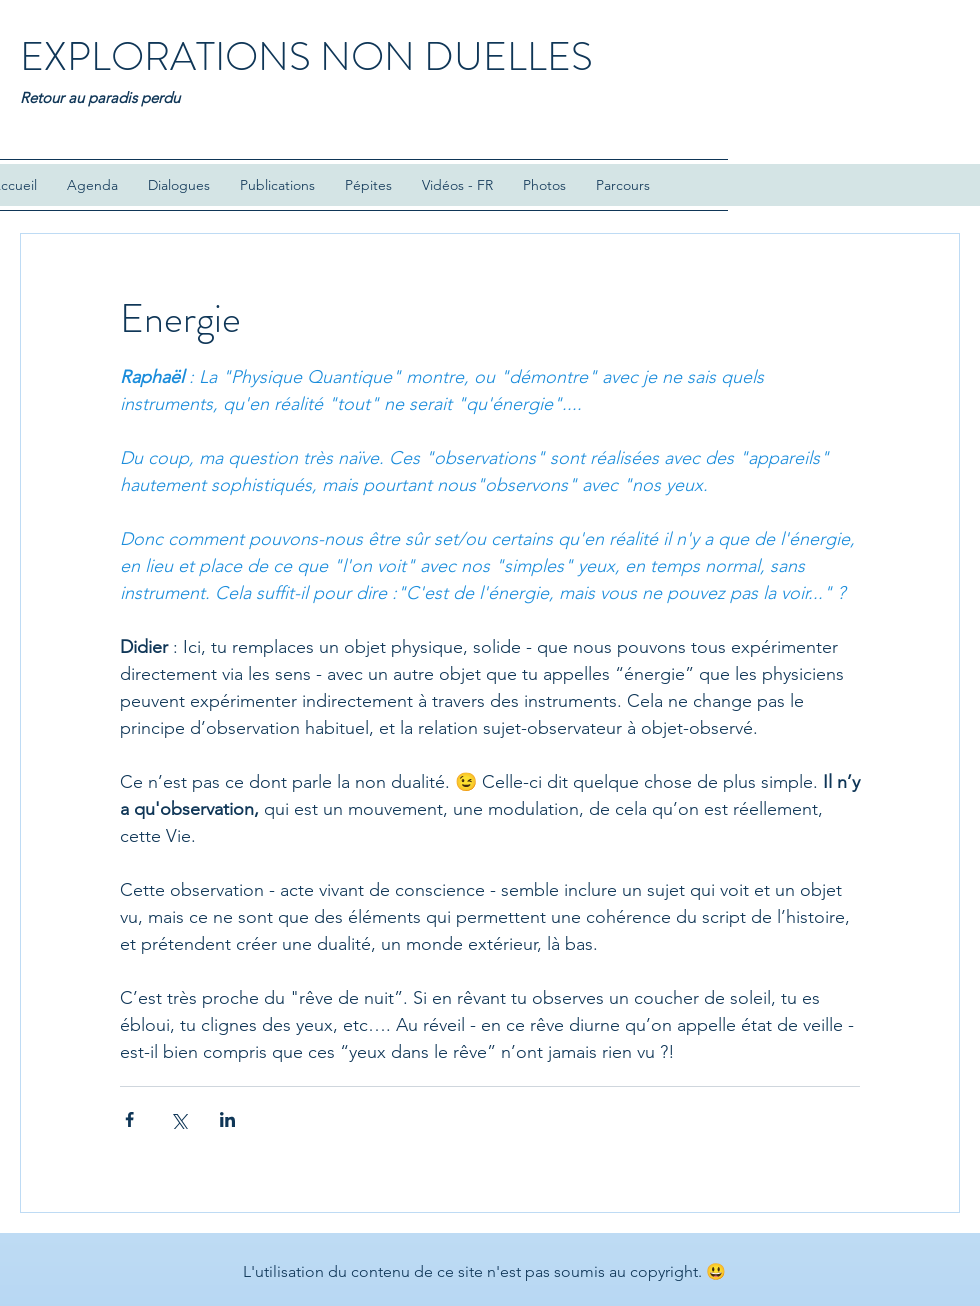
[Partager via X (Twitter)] (178, 1119)
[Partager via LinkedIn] (227, 1119)
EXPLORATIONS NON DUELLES (306, 56)
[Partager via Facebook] (129, 1119)
